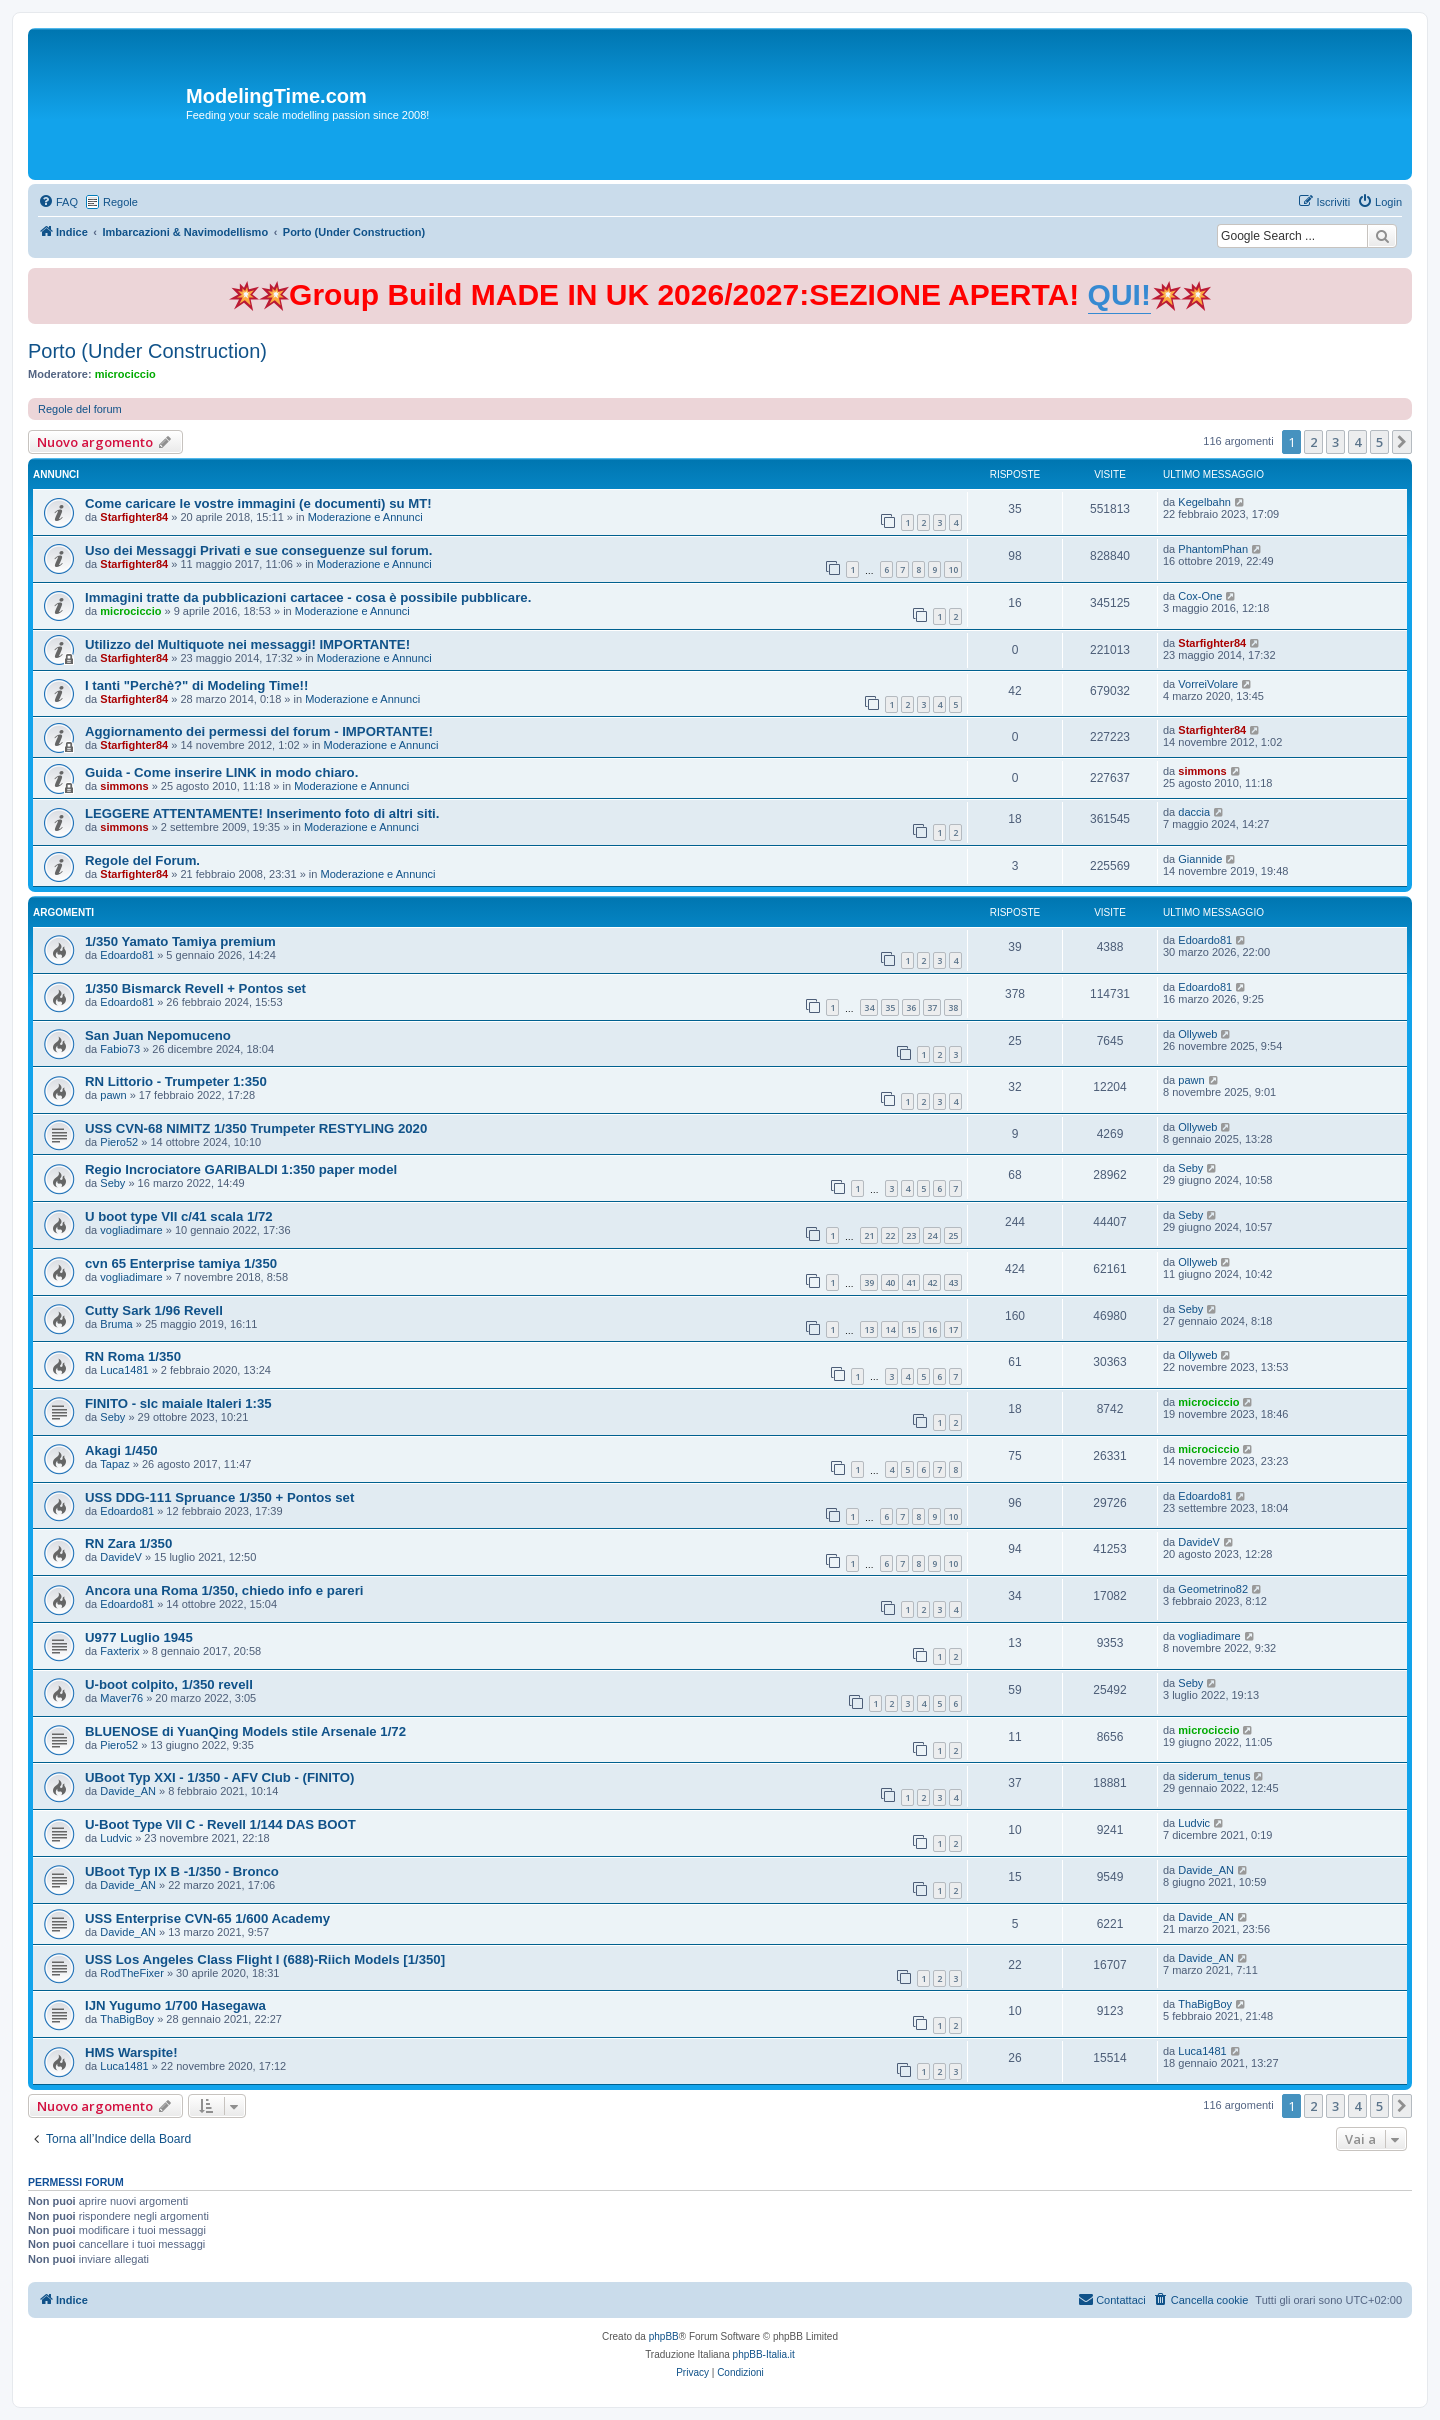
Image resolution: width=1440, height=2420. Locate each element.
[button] (1402, 442)
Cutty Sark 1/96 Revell (154, 1310)
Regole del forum (80, 409)
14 (890, 1329)
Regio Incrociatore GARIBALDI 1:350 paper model (241, 1169)
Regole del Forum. (142, 860)
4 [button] (1357, 442)
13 (869, 1329)
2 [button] (1313, 442)
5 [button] (1379, 442)
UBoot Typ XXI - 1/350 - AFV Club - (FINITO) (219, 1777)
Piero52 (119, 1142)
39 (869, 1282)
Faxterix (119, 1651)
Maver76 (121, 1698)
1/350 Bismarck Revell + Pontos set (195, 988)
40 (890, 1282)
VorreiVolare (1208, 684)
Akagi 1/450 (121, 1450)
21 (869, 1235)
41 (911, 1282)
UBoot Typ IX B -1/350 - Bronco (182, 1871)
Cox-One (1200, 596)
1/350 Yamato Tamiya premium (180, 941)
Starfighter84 (134, 517)
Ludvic (116, 1838)
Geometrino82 (1213, 1589)
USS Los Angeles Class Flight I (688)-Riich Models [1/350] (265, 1959)
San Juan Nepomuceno (158, 1035)
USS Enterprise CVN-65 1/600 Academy (207, 1918)
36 (911, 1007)
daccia (1194, 812)
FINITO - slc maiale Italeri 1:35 (178, 1403)
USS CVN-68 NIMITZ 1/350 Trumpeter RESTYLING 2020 (256, 1128)
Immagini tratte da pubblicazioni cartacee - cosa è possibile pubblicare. (308, 597)
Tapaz (114, 1464)
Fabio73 (120, 1049)
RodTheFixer (132, 1973)
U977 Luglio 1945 (139, 1637)
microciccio (125, 374)
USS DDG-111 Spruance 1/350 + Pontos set (219, 1497)
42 (932, 1282)
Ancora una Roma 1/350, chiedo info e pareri (224, 1590)
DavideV (121, 1557)
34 (869, 1007)
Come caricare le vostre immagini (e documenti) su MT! (258, 503)
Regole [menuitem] (120, 202)
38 (953, 1007)
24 (932, 1235)
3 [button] (1335, 442)
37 (932, 1007)
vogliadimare (131, 1230)
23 (911, 1235)
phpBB (664, 2336)
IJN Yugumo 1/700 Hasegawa (175, 2005)
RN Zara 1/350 (128, 1543)
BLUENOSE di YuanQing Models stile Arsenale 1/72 (245, 1731)
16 (932, 1329)
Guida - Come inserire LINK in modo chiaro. (221, 772)
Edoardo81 (127, 955)
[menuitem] (58, 202)
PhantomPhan (1213, 549)
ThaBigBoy (127, 2019)
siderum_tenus (1214, 1776)
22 (890, 1235)
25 (953, 1235)
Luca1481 (124, 1370)
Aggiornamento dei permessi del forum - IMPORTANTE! (259, 731)
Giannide (1200, 859)
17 (953, 1329)
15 (911, 1329)
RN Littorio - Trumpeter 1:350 (176, 1081)
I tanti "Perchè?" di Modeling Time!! (196, 685)
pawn (113, 1095)
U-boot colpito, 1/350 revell (169, 1684)
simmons (124, 786)
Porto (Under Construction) (147, 351)
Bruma (116, 1324)
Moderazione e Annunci (365, 517)
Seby (112, 1183)
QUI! (1119, 294)
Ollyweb (1197, 1034)
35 (890, 1007)
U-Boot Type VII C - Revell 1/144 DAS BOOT (220, 1824)
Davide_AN (128, 1791)
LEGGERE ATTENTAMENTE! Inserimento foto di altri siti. (262, 813)
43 (953, 1282)
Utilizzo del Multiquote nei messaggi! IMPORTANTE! (247, 644)
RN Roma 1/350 (133, 1356)
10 (953, 569)
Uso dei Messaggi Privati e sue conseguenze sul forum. (258, 550)
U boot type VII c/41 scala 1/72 (179, 1216)
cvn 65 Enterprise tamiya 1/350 (181, 1263)
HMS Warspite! (131, 2052)
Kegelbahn (1204, 502)
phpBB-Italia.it (764, 2354)
